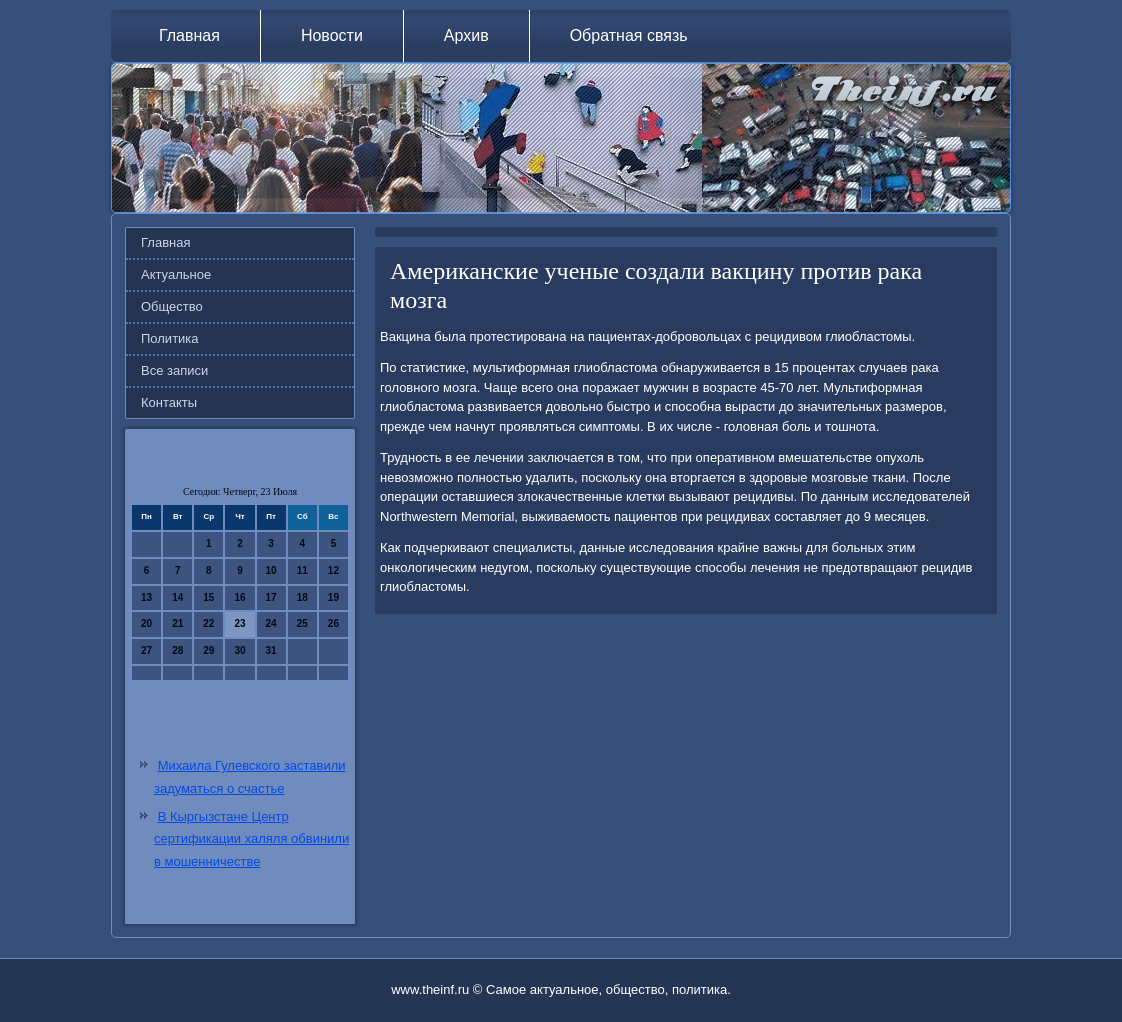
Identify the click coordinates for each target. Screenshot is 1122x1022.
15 (208, 597)
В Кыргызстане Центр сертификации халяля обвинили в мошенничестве (251, 839)
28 (177, 650)
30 (239, 650)
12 (333, 570)
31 (271, 650)
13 (146, 597)
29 (208, 650)
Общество (172, 306)
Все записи (174, 370)
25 (302, 623)
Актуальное (176, 274)
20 (146, 623)
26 (333, 623)
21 (177, 623)
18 (302, 597)
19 (333, 597)
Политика (170, 338)
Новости (332, 35)
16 (239, 597)
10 (271, 570)
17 (271, 597)
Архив (466, 35)
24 (271, 623)
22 (208, 623)
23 (239, 623)
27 (146, 650)
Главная (189, 35)
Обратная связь (629, 35)
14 (177, 597)
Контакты (169, 402)
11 (302, 570)
